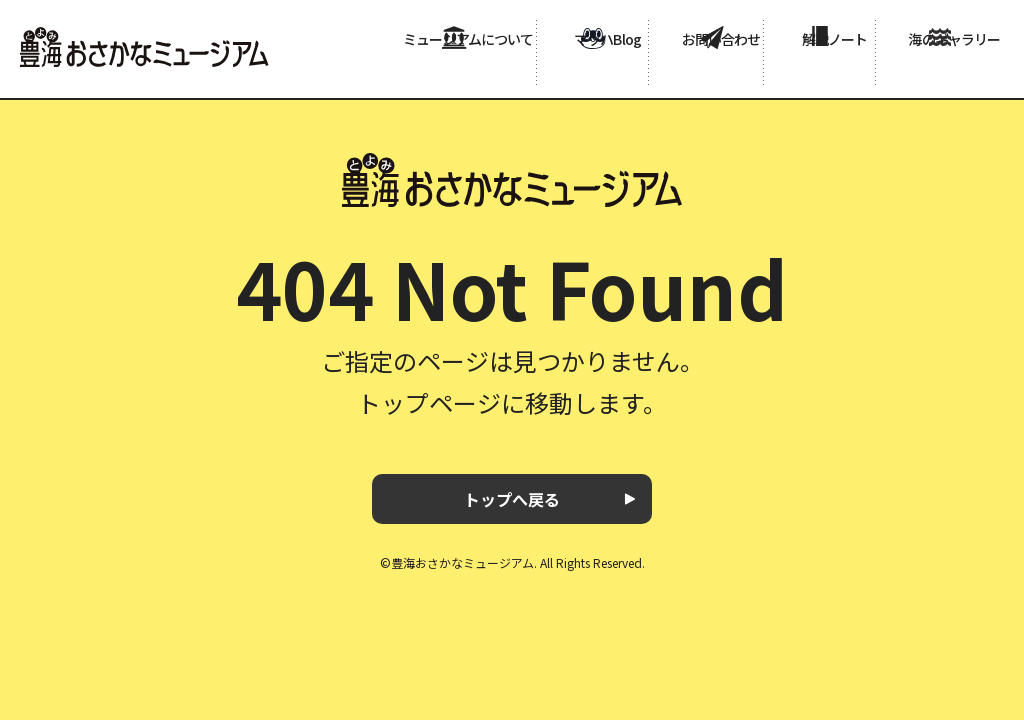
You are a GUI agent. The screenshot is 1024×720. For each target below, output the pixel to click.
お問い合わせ (700, 72)
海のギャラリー (938, 72)
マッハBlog (584, 72)
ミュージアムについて (443, 72)
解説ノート (816, 72)
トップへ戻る (512, 499)
